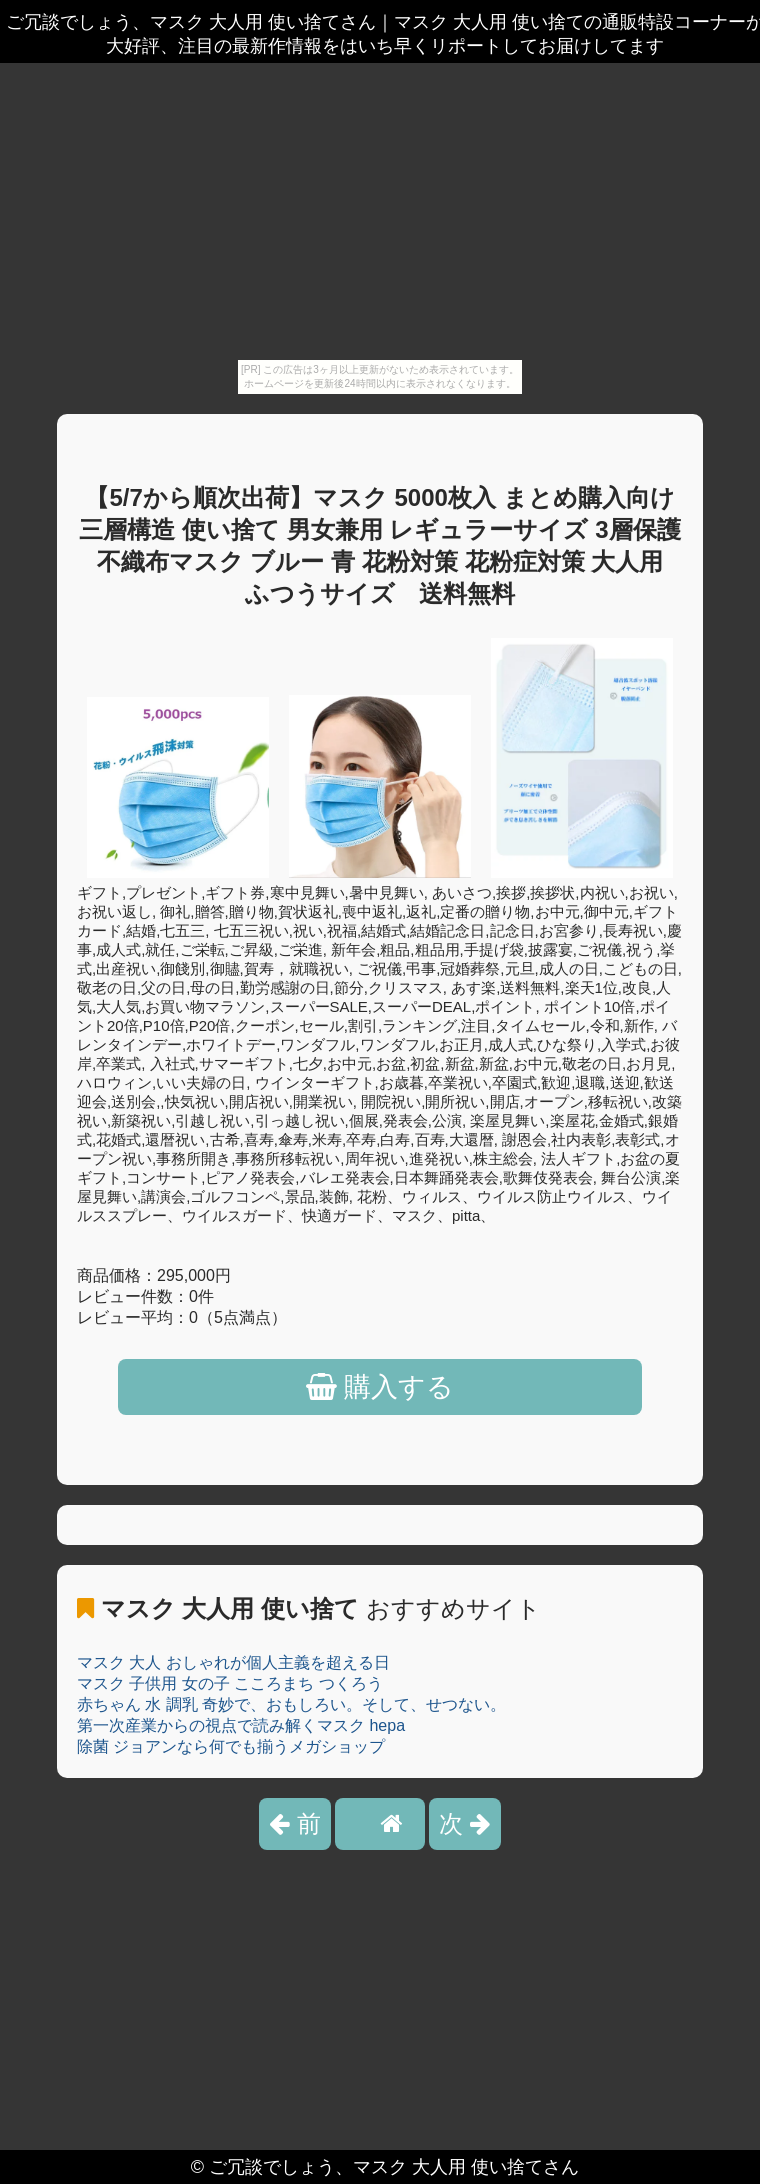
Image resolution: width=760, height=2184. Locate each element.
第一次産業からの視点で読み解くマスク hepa (241, 1725)
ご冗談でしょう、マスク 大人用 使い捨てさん (394, 2167)
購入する (380, 1387)
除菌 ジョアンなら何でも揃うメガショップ (231, 1746)
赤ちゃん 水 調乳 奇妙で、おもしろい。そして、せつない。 (291, 1704)
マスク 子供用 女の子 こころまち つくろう (230, 1683)
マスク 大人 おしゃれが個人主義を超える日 (233, 1662)
